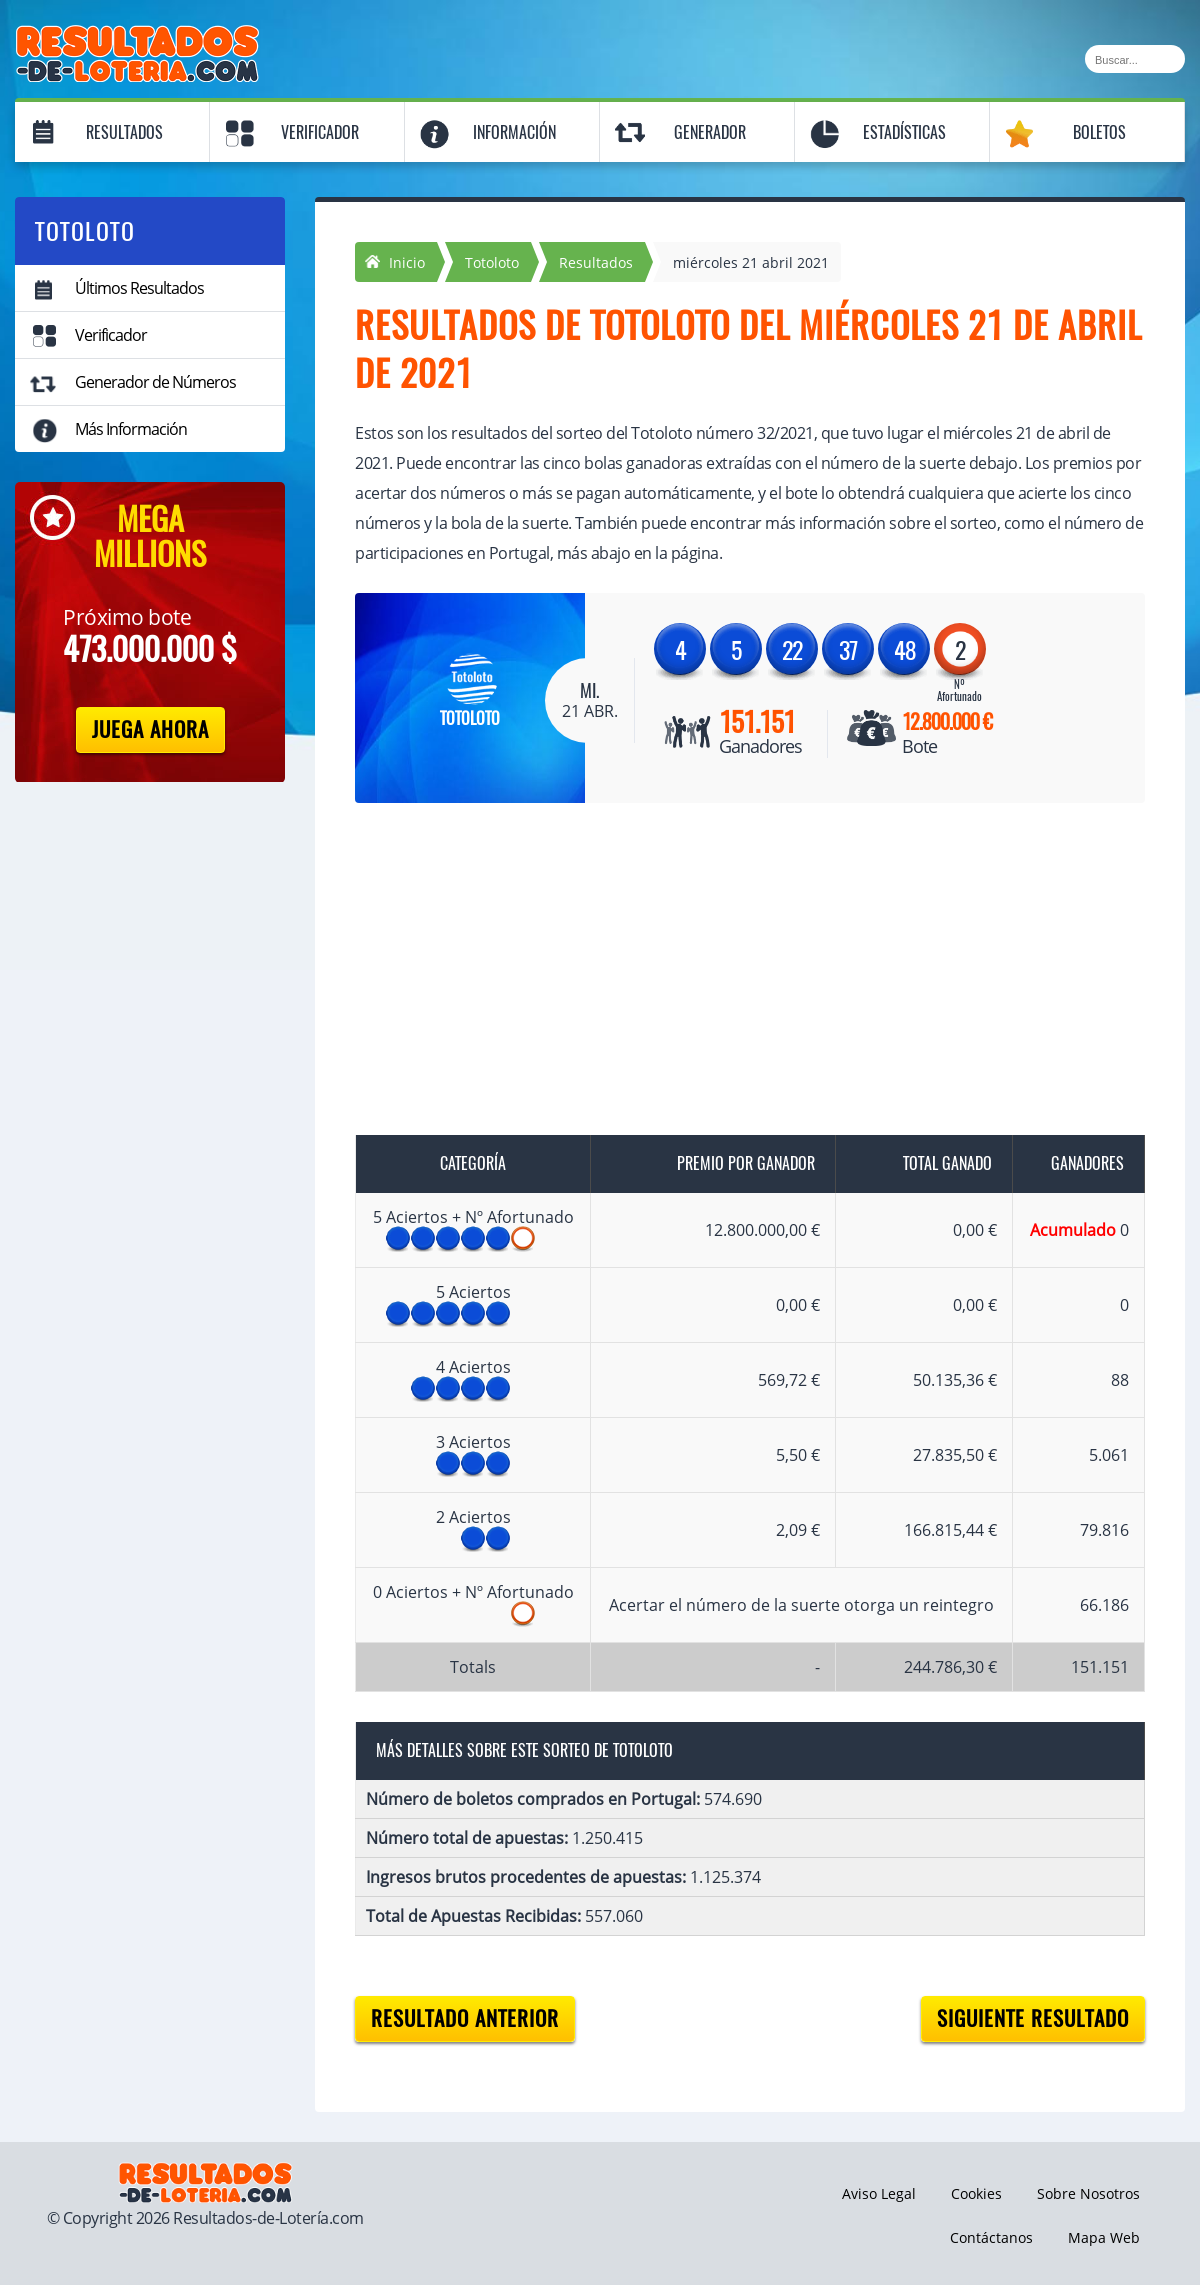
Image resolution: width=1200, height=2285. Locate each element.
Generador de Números (155, 382)
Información (514, 132)
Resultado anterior (465, 2018)
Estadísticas (904, 132)
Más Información (131, 429)
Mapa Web (1104, 2237)
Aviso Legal (879, 2193)
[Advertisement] (730, 973)
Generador (710, 132)
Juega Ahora (150, 729)
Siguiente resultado (1033, 2018)
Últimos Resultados (139, 288)
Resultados (124, 132)
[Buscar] (1135, 59)
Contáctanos (991, 2237)
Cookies (976, 2193)
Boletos (1099, 132)
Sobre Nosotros (1088, 2193)
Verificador (320, 132)
